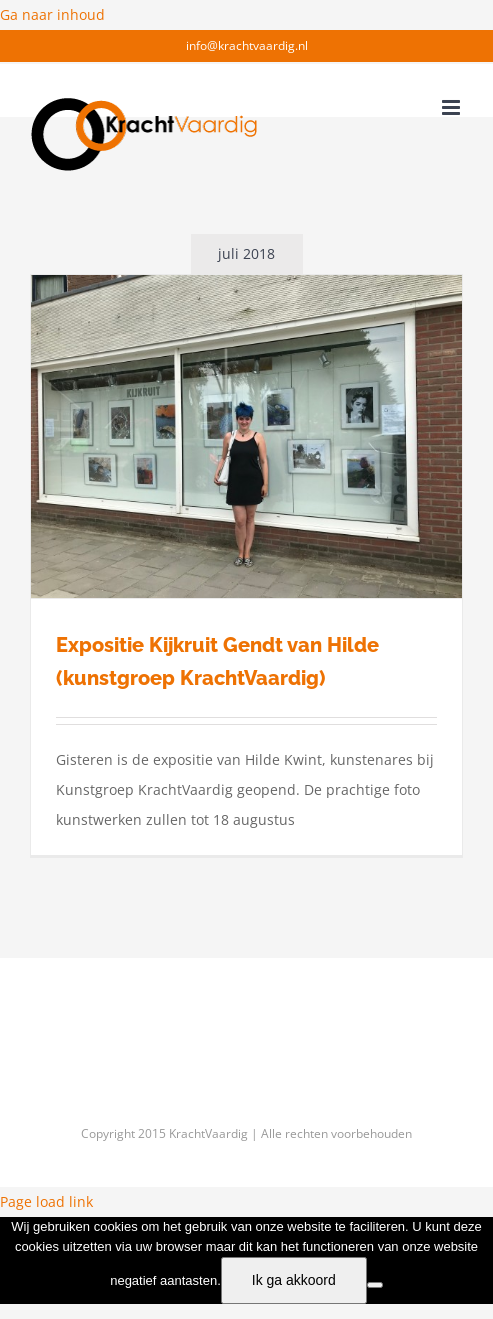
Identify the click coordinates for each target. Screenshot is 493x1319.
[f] (375, 1285)
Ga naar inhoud (52, 14)
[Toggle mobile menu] (452, 107)
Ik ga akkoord (294, 1280)
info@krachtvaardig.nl (247, 45)
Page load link (46, 1201)
